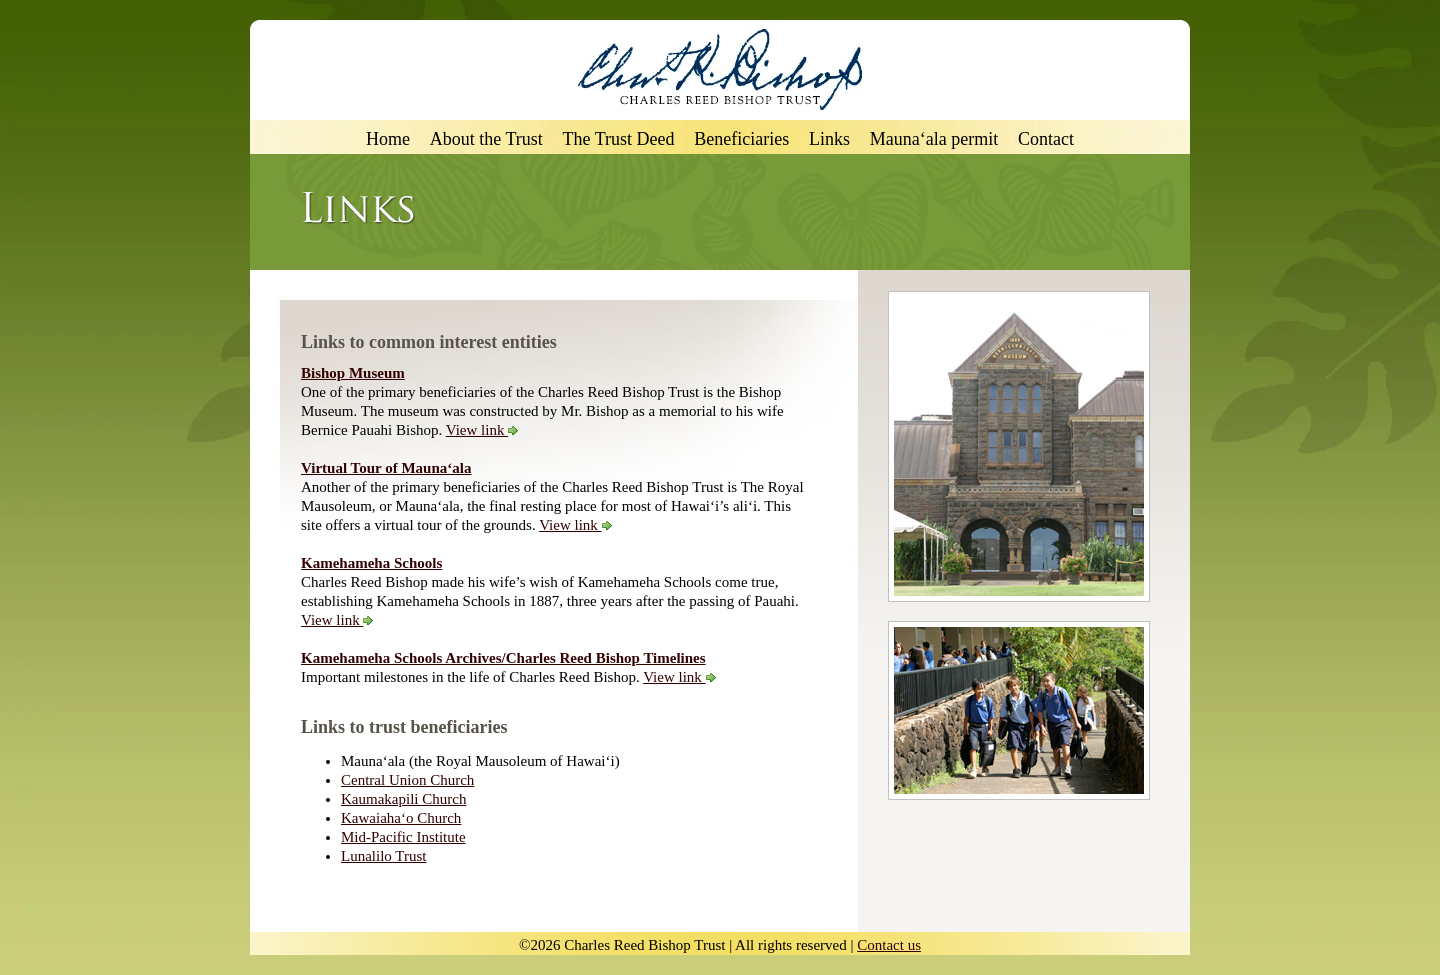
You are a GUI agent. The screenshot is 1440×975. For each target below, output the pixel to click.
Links (829, 139)
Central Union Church (407, 780)
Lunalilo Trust (383, 856)
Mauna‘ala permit (934, 139)
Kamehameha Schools (371, 563)
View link (482, 430)
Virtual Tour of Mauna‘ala (386, 468)
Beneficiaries (741, 139)
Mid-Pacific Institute (403, 837)
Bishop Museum (353, 373)
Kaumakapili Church (403, 799)
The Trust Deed (619, 139)
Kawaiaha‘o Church (401, 818)
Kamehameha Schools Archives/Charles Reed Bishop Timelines (503, 658)
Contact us (889, 945)
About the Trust (486, 139)
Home (388, 139)
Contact (1046, 139)
